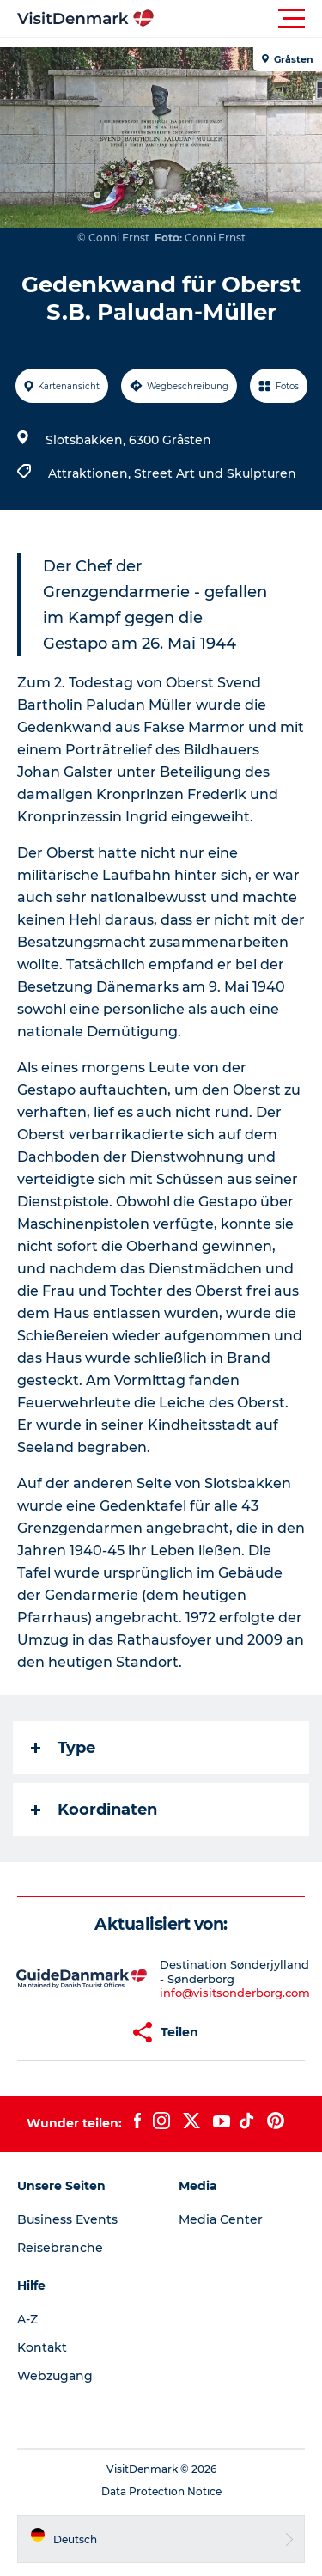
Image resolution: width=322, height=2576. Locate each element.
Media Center (221, 2219)
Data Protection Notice (161, 2491)
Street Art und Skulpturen (215, 473)
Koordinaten (94, 1809)
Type (63, 1747)
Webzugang (55, 2376)
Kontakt (42, 2347)
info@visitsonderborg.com (235, 1992)
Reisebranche (60, 2248)
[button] (238, 19)
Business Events (67, 2219)
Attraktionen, (91, 473)
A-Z (27, 2319)
